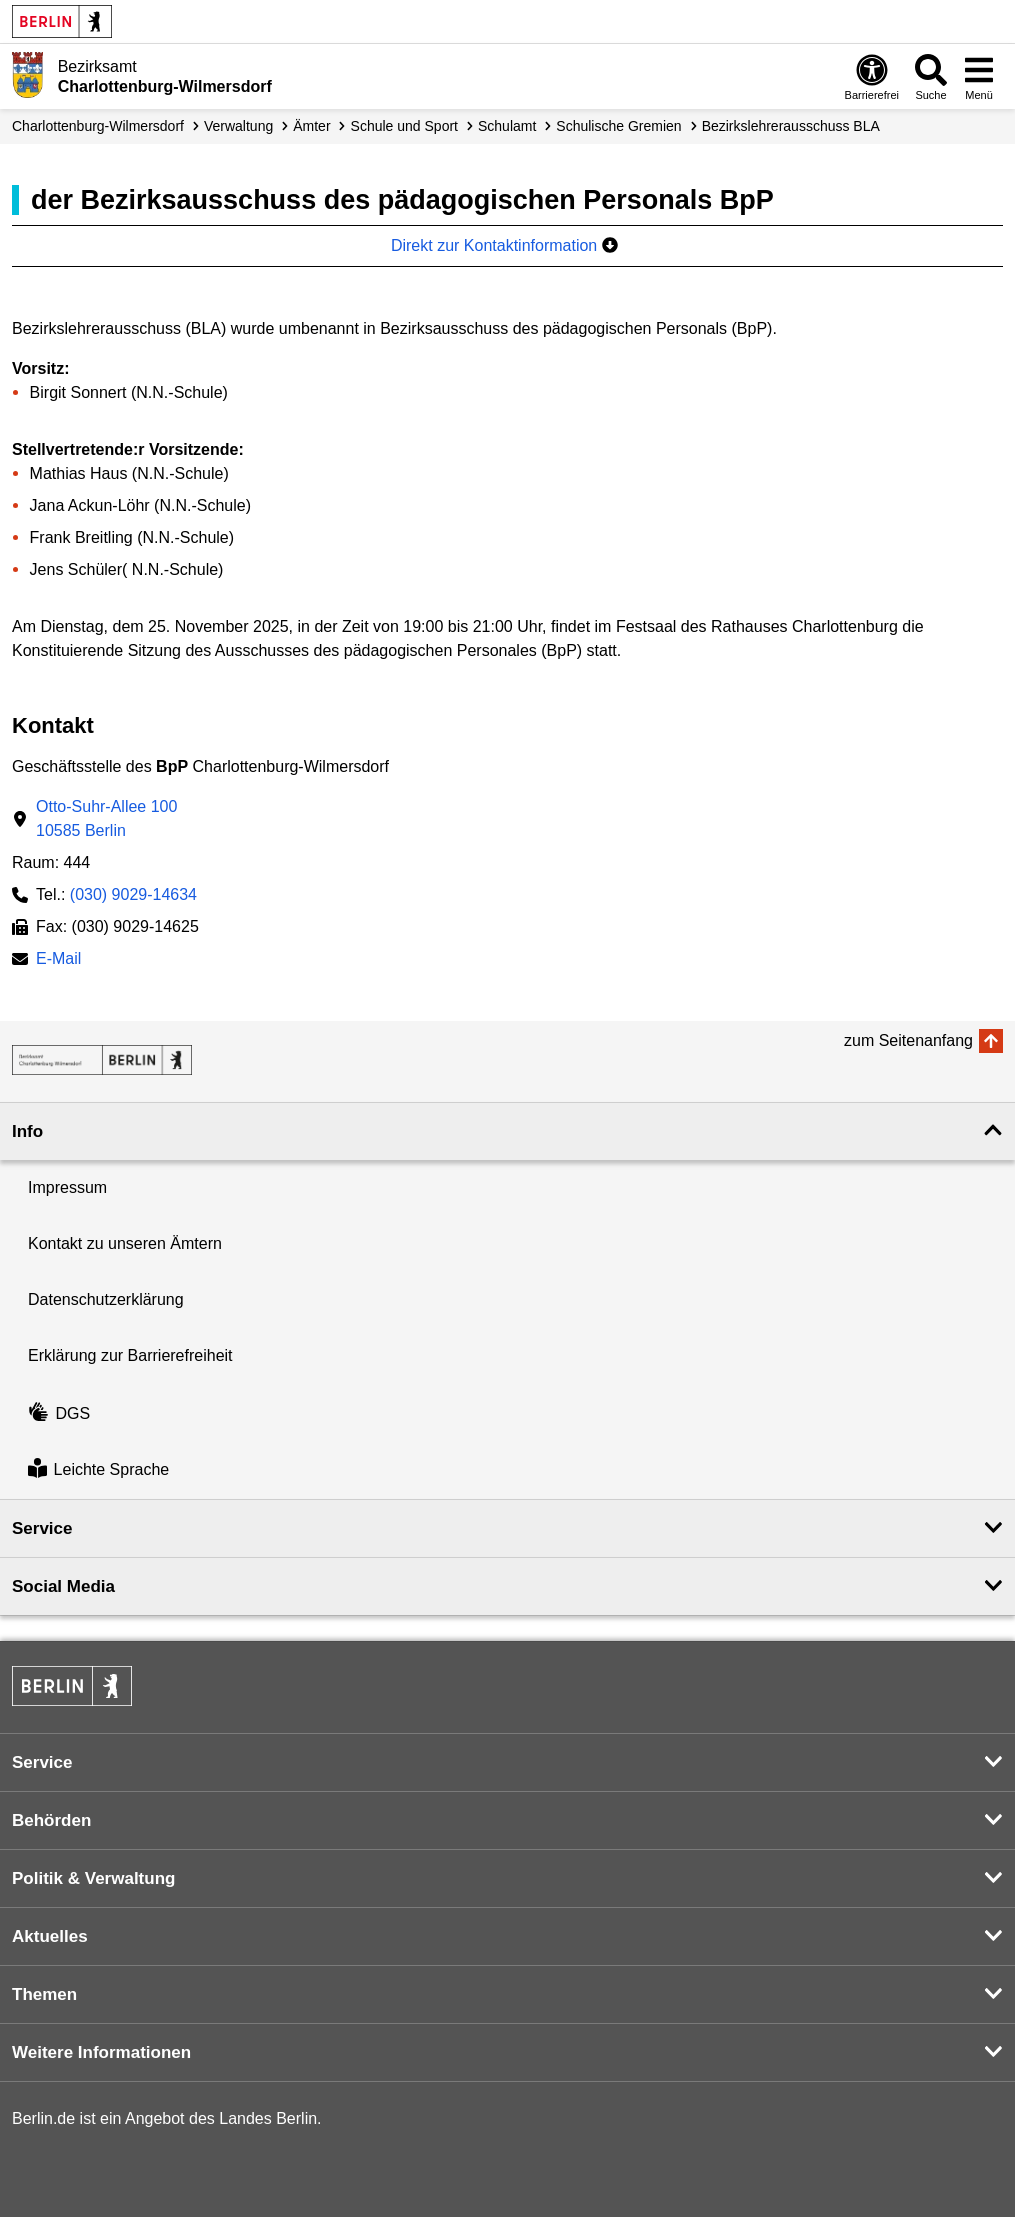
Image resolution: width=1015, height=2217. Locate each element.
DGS (59, 1413)
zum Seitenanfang (908, 1040)
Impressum (67, 1187)
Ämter (311, 126)
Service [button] (42, 1528)
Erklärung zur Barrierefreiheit (130, 1355)
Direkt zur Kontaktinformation (504, 245)
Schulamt (507, 126)
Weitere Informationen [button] (101, 2052)
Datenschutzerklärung (106, 1299)
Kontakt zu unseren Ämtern (125, 1243)
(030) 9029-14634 (133, 894)
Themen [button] (44, 1994)
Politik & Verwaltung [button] (93, 1878)
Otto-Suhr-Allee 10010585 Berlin (106, 818)
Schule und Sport (404, 126)
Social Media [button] (63, 1586)
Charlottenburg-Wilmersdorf (98, 126)
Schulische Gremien (618, 126)
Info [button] (27, 1131)
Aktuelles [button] (50, 1936)
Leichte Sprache (98, 1470)
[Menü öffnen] (979, 76)
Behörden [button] (51, 1820)
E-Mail (58, 960)
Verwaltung (238, 126)
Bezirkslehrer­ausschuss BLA (791, 126)
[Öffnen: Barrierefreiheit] (872, 76)
